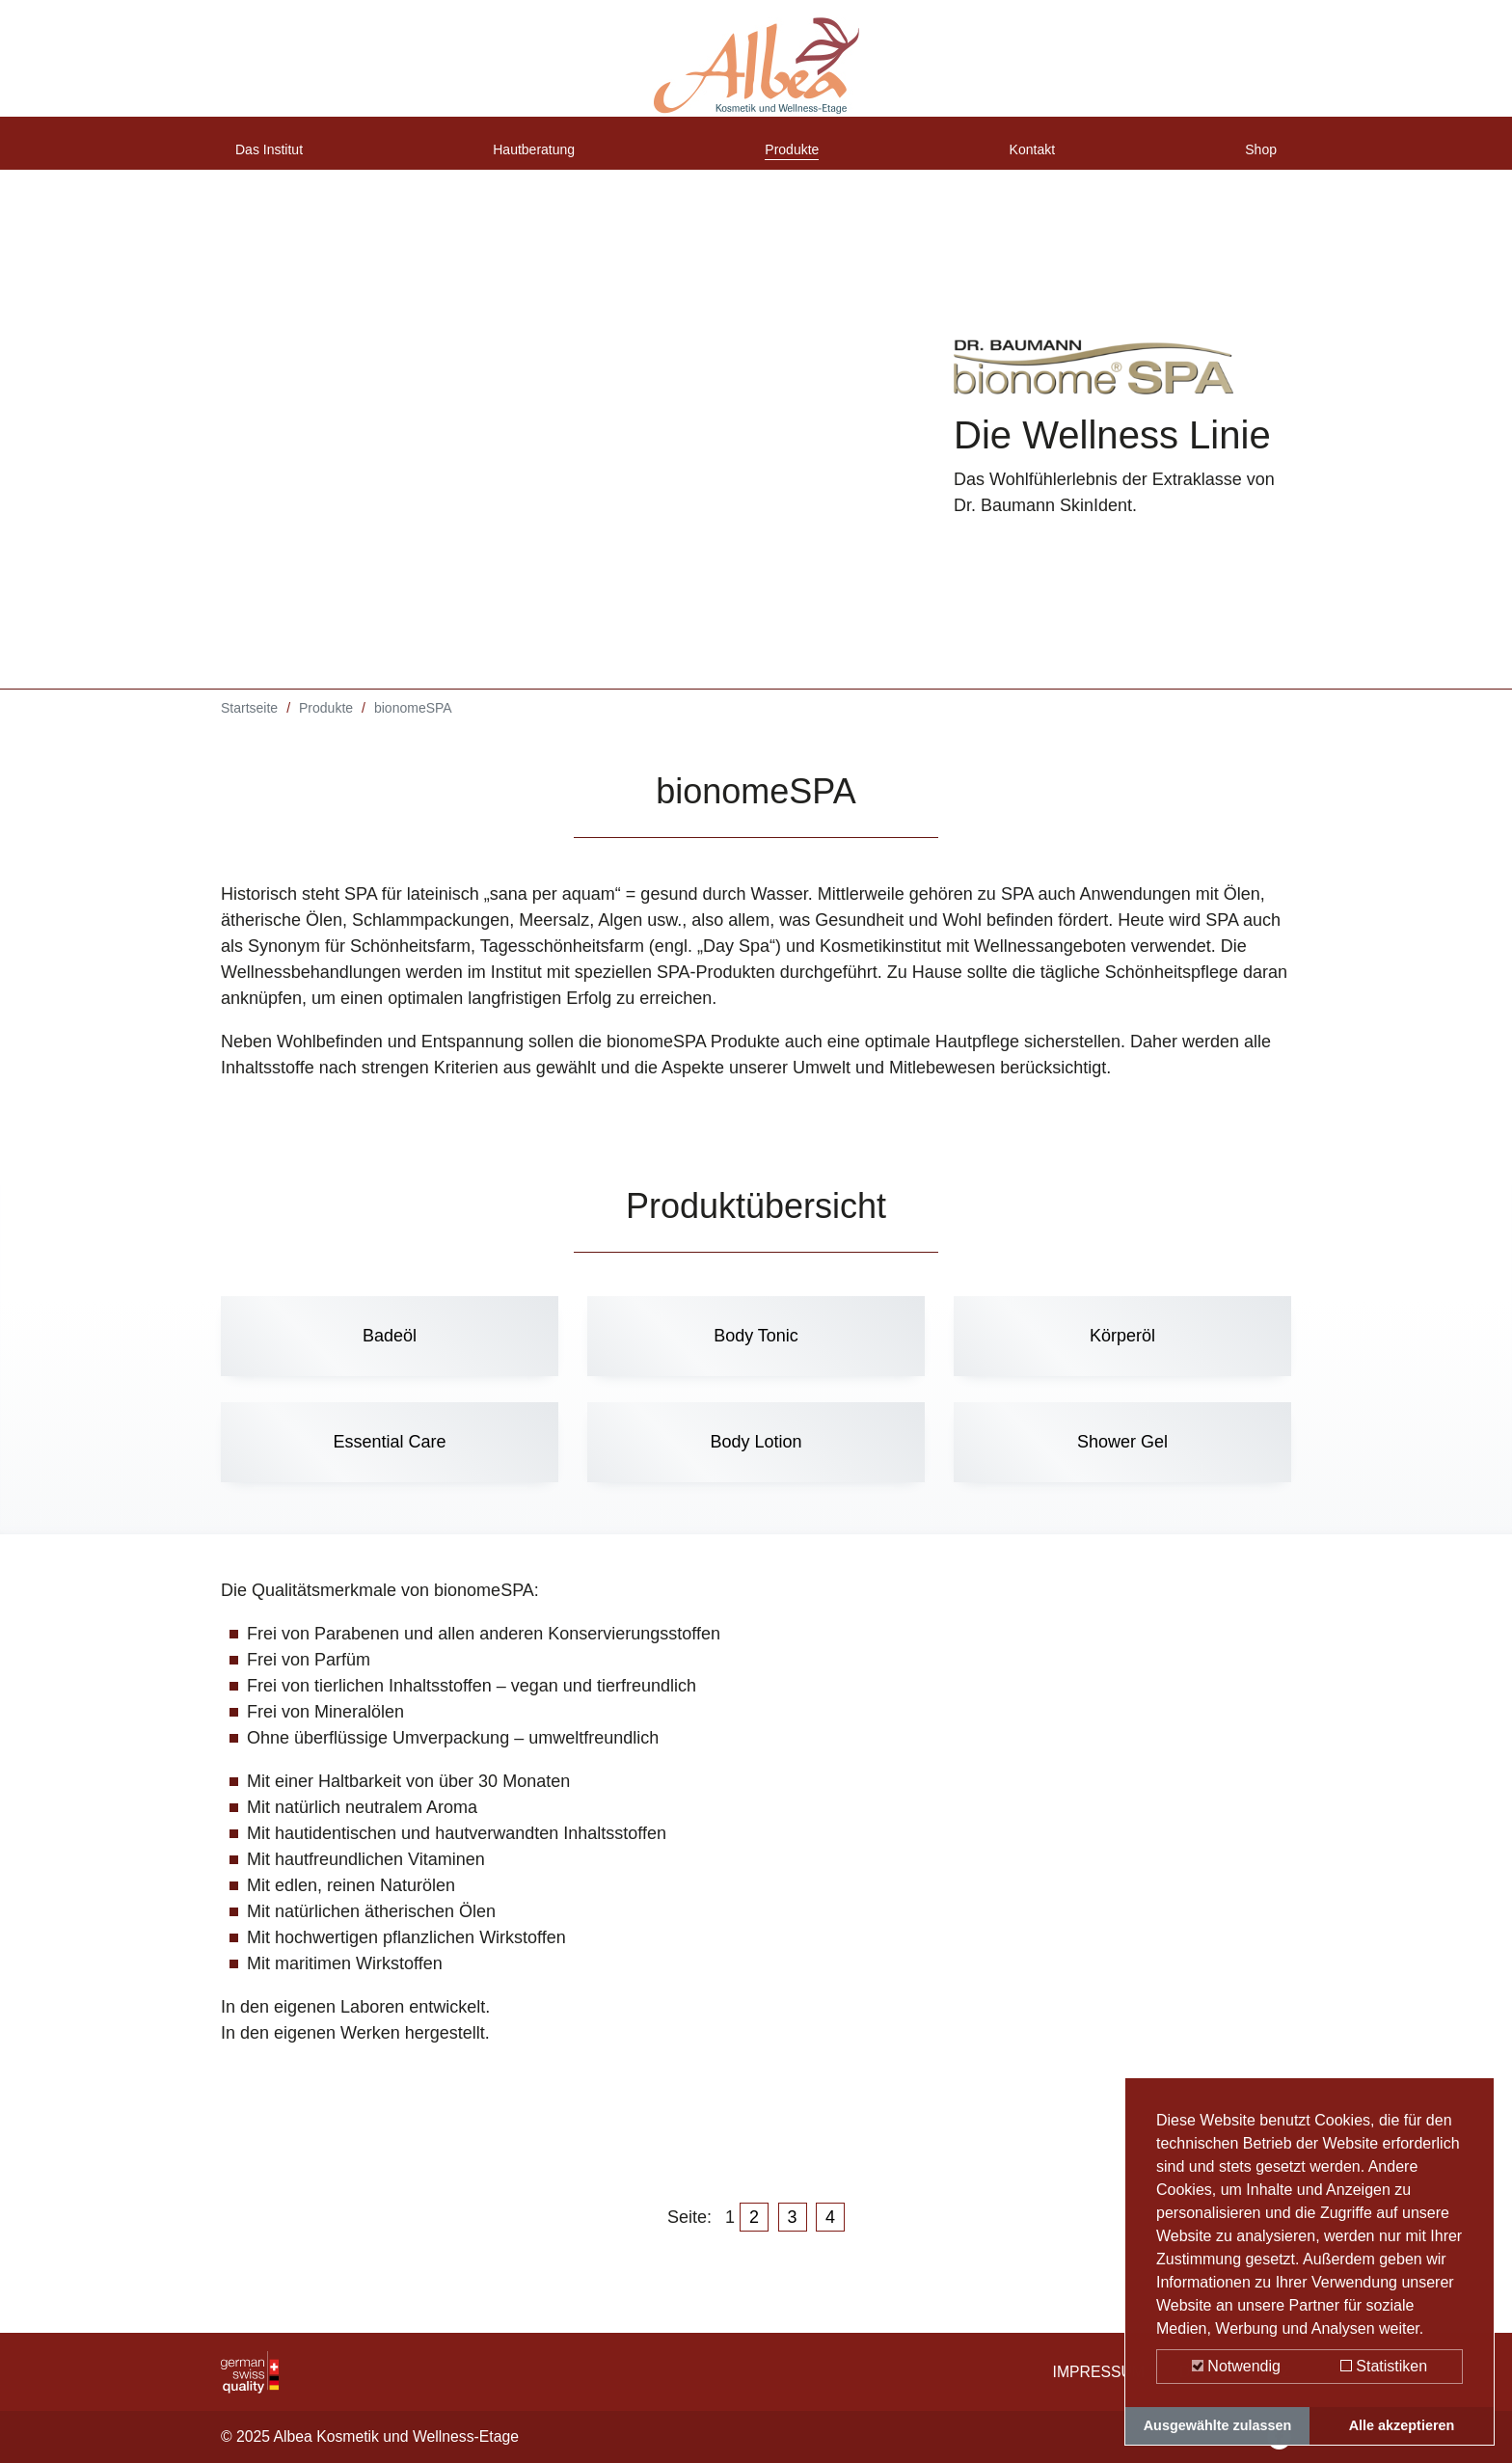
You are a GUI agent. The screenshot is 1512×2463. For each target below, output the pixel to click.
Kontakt (1036, 157)
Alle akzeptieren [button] (1402, 2425)
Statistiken (1383, 2366)
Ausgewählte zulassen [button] (1218, 2425)
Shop (1256, 157)
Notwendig (1236, 2366)
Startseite (249, 722)
